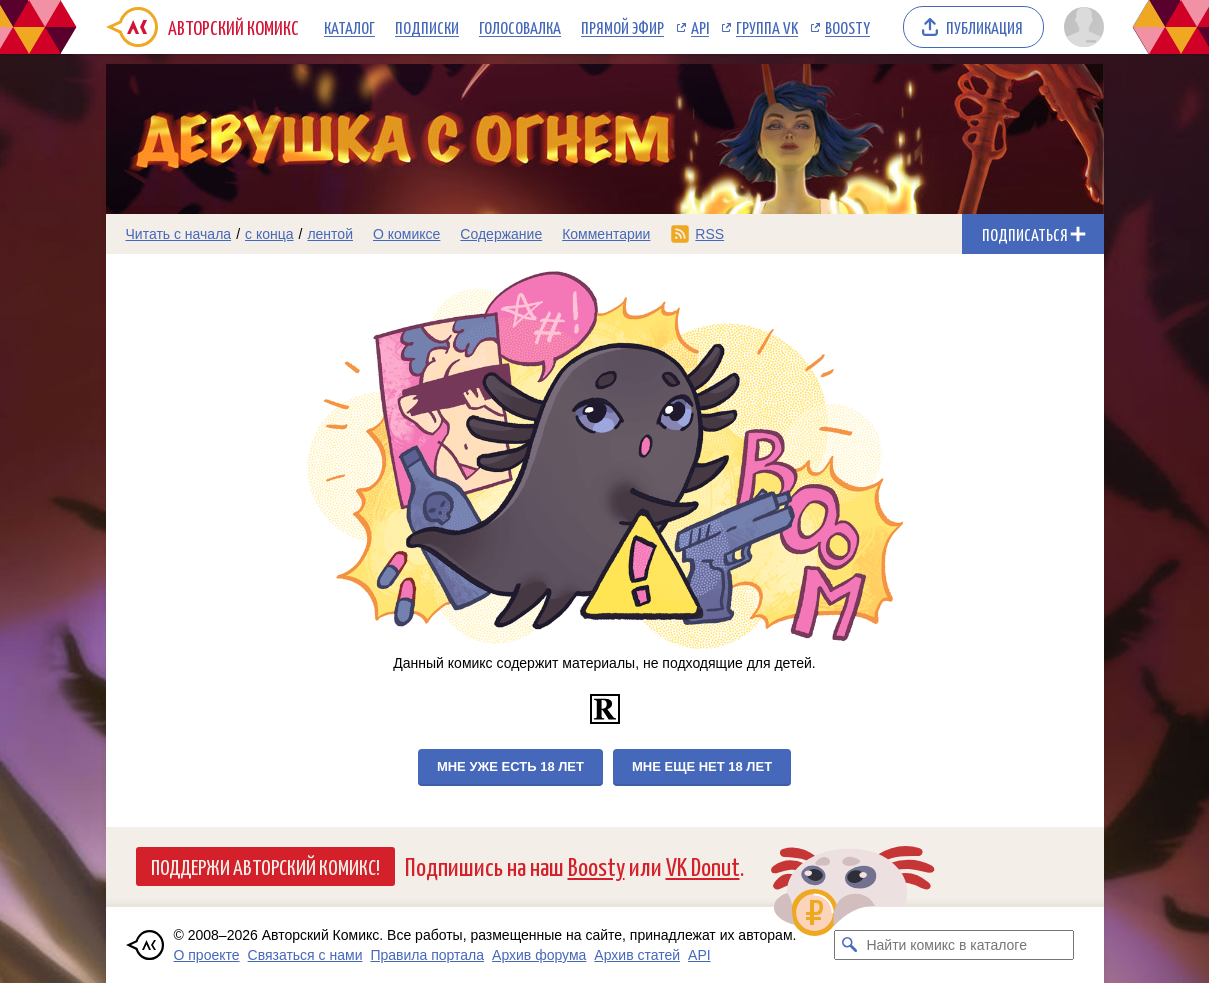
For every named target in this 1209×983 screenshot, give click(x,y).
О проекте (207, 955)
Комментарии (606, 234)
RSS (709, 234)
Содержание (501, 234)
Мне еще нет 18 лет (702, 766)
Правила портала (427, 955)
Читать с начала (179, 234)
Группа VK (767, 27)
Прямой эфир (622, 27)
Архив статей (637, 955)
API (700, 27)
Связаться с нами (305, 955)
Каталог (349, 27)
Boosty (847, 27)
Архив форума (539, 955)
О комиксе (406, 234)
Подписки (427, 27)
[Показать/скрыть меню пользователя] (1080, 27)
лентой (330, 234)
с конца (269, 234)
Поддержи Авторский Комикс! (265, 866)
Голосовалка (520, 27)
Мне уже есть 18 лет (510, 766)
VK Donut (703, 865)
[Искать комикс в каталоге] (849, 945)
